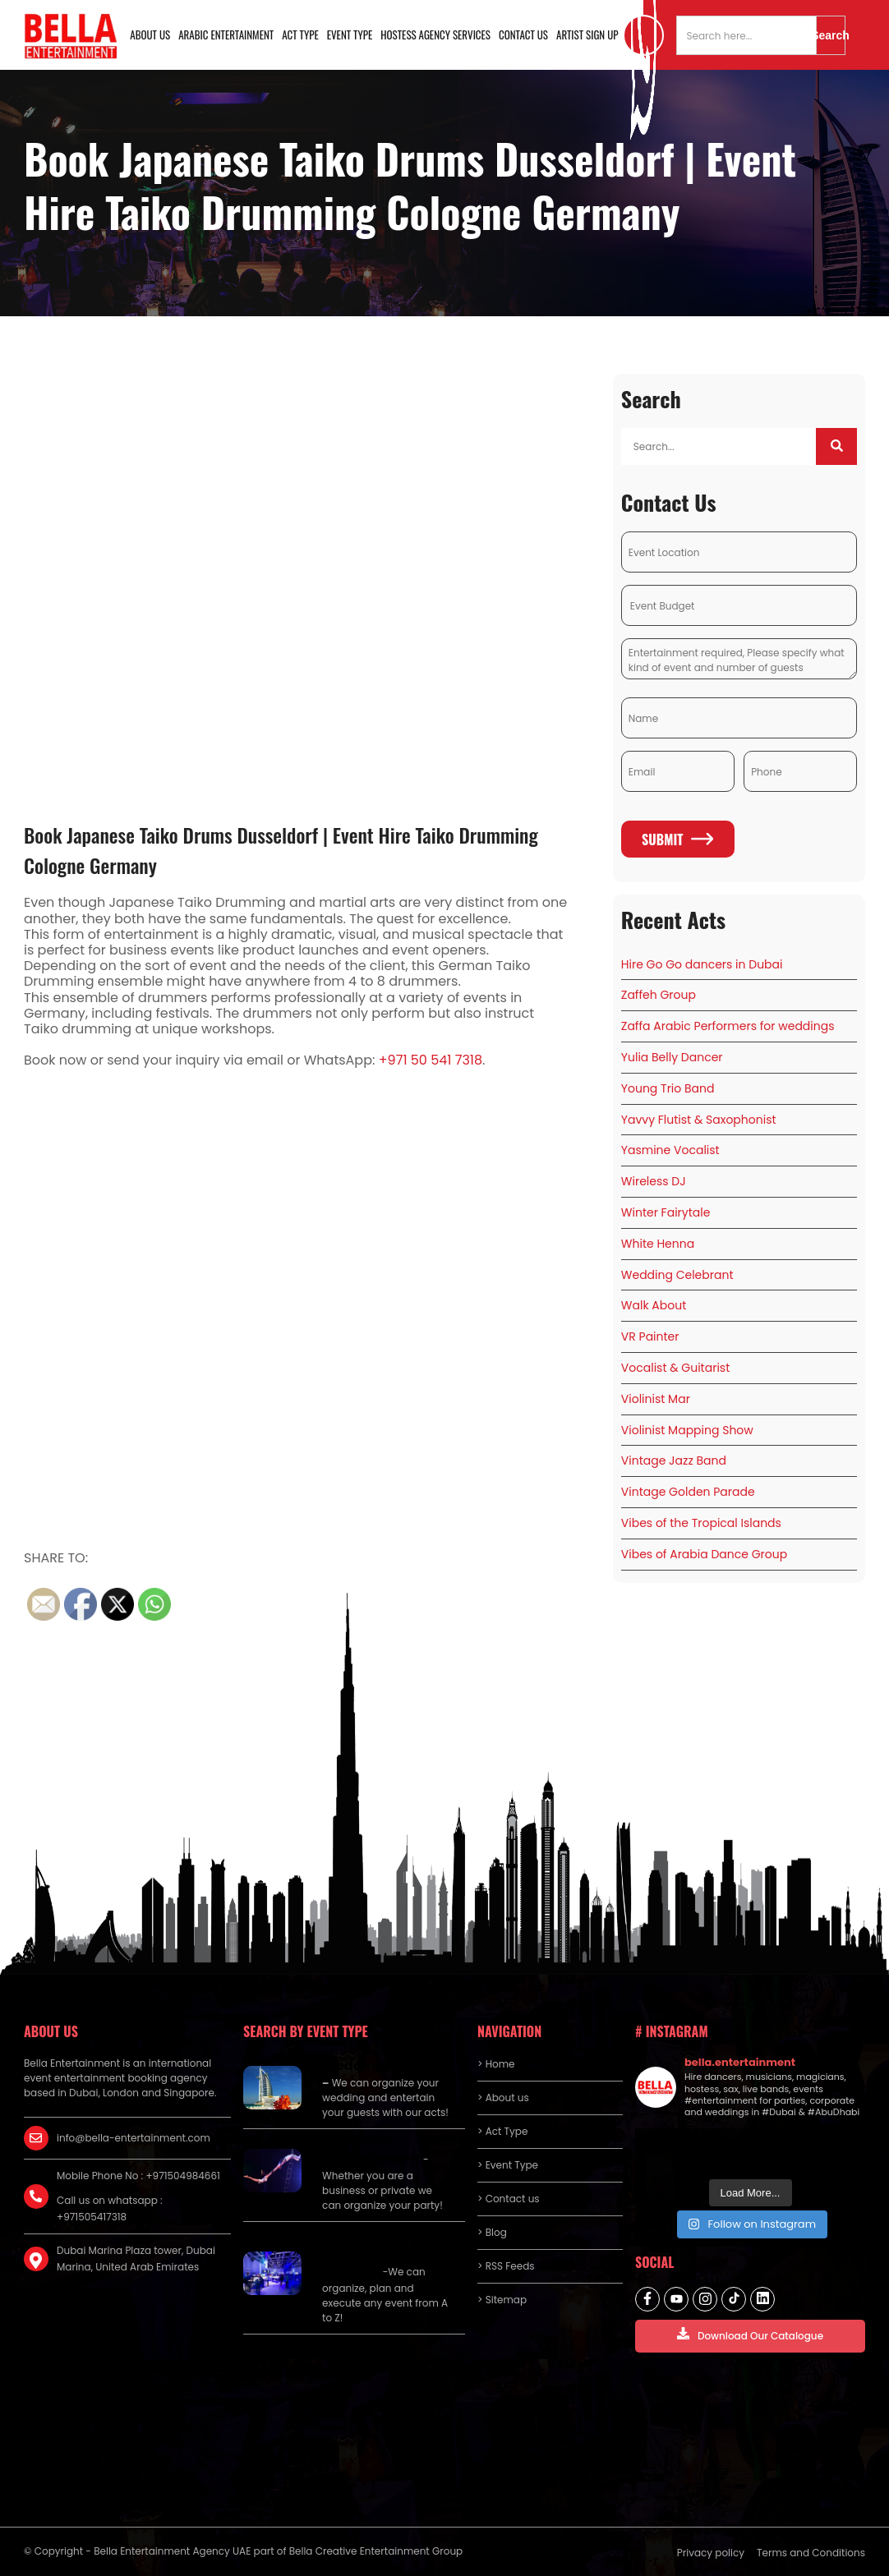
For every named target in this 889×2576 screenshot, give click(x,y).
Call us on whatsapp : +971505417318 (110, 2208)
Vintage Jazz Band (673, 1460)
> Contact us (508, 2199)
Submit (677, 839)
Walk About (653, 1305)
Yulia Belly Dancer (672, 1057)
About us (150, 34)
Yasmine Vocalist (670, 1150)
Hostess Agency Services (435, 34)
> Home (495, 2064)
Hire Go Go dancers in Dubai (702, 964)
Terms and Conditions (811, 2553)
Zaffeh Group (658, 995)
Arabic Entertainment (226, 34)
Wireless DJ (653, 1181)
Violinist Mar (655, 1399)
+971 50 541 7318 (430, 1060)
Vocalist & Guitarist (675, 1367)
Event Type (350, 34)
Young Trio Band (668, 1088)
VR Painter (650, 1336)
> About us (503, 2097)
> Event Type (507, 2165)
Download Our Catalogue (750, 2335)
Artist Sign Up (587, 34)
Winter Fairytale (666, 1212)
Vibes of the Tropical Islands (701, 1523)
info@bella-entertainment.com (133, 2138)
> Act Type (502, 2131)
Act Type (300, 34)
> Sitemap (502, 2300)
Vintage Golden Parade (688, 1492)
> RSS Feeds (506, 2266)
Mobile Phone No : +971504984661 (138, 2176)
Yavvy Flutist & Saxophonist (698, 1119)
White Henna (657, 1243)
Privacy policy (710, 2553)
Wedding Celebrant (677, 1275)
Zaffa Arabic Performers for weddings (728, 1026)
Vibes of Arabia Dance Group (704, 1554)
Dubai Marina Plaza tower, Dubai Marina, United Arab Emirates (136, 2258)
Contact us (523, 34)
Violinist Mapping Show (687, 1430)
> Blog (492, 2232)
